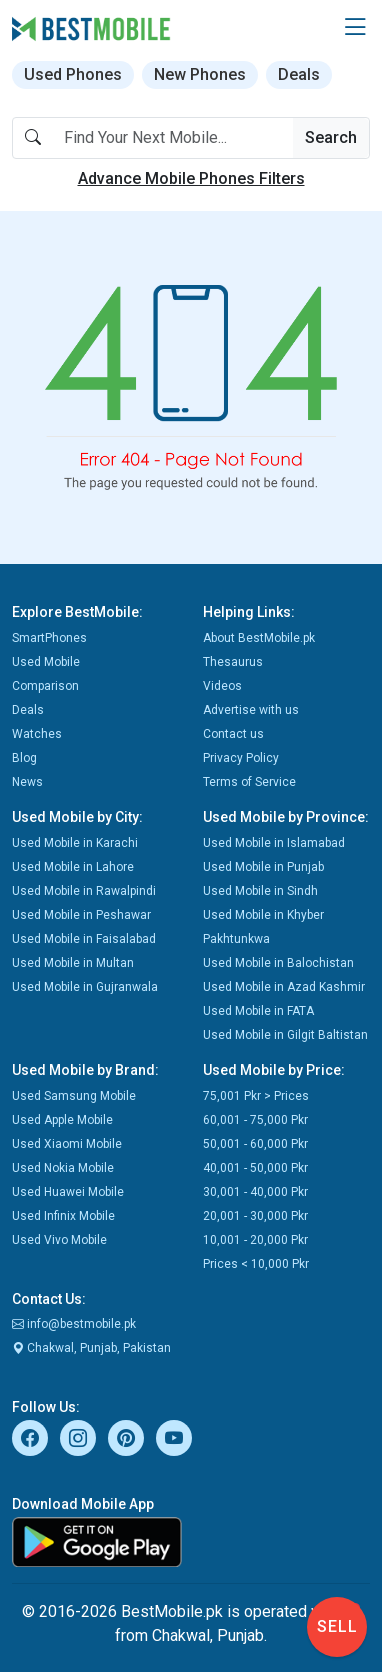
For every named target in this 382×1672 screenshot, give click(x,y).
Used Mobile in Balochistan (278, 963)
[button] (355, 28)
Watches (37, 734)
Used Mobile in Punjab (263, 867)
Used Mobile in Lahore (73, 867)
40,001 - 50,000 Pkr (255, 1168)
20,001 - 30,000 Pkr (255, 1216)
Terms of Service (249, 782)
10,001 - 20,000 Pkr (255, 1240)
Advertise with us (251, 710)
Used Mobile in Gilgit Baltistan (285, 1035)
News (27, 782)
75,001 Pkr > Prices (256, 1096)
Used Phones (73, 74)
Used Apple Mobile (62, 1120)
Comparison (45, 686)
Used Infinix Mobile (63, 1216)
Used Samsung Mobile (74, 1096)
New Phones (200, 74)
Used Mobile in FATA (258, 1011)
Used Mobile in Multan (73, 963)
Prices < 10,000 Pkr (256, 1264)
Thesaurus (233, 662)
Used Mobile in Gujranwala (85, 987)
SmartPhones (49, 638)
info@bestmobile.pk (74, 1324)
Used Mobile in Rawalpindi (84, 891)
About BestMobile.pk (259, 638)
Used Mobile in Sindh (260, 891)
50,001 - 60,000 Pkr (255, 1144)
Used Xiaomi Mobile (67, 1144)
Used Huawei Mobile (68, 1192)
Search (331, 137)
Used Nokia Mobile (63, 1168)
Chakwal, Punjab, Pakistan (91, 1348)
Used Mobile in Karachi (75, 843)
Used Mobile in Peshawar (81, 915)
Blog (24, 758)
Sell (337, 1626)
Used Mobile (46, 662)
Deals (299, 74)
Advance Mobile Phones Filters (191, 178)
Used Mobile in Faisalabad (84, 939)
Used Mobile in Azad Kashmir (284, 987)
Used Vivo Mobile (59, 1240)
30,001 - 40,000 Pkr (255, 1192)
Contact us (233, 734)
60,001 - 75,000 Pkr (255, 1120)
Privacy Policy (241, 758)
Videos (222, 686)
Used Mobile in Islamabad (274, 843)
